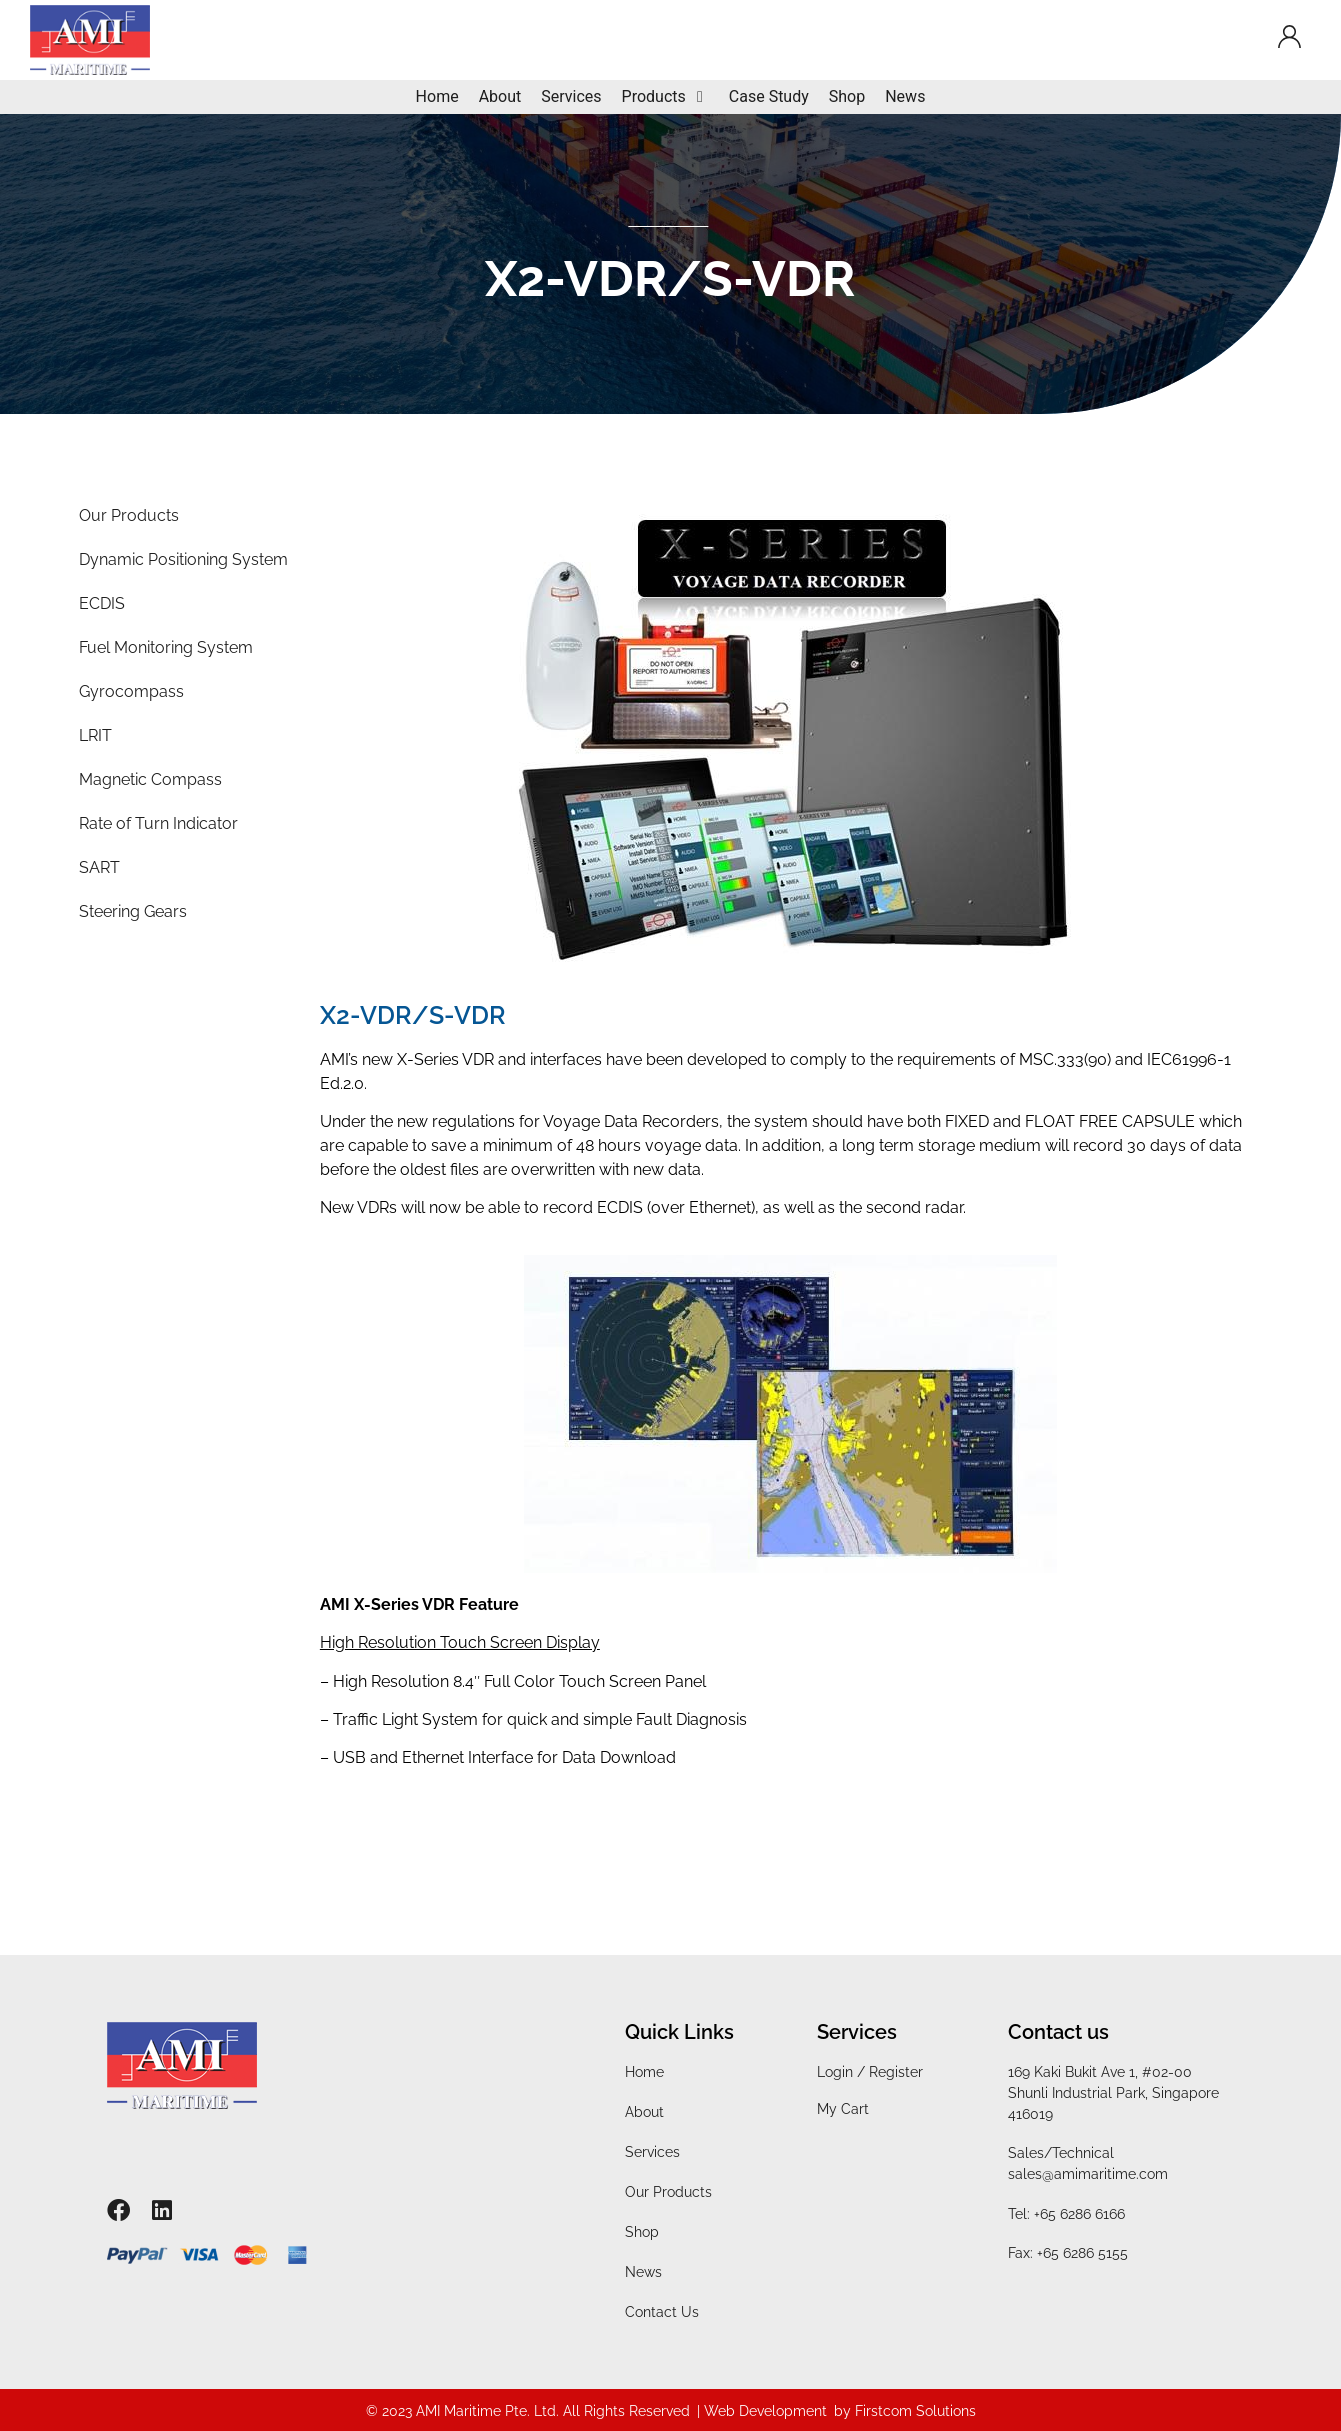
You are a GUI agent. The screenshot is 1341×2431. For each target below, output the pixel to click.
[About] (500, 97)
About (644, 2112)
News (643, 2272)
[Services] (571, 97)
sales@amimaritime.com (1088, 2174)
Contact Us (662, 2312)
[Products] (665, 97)
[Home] (437, 97)
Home (644, 2072)
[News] (905, 97)
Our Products (668, 2192)
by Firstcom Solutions (905, 2411)
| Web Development (762, 2411)
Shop (642, 2232)
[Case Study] (769, 97)
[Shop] (847, 97)
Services (652, 2152)
